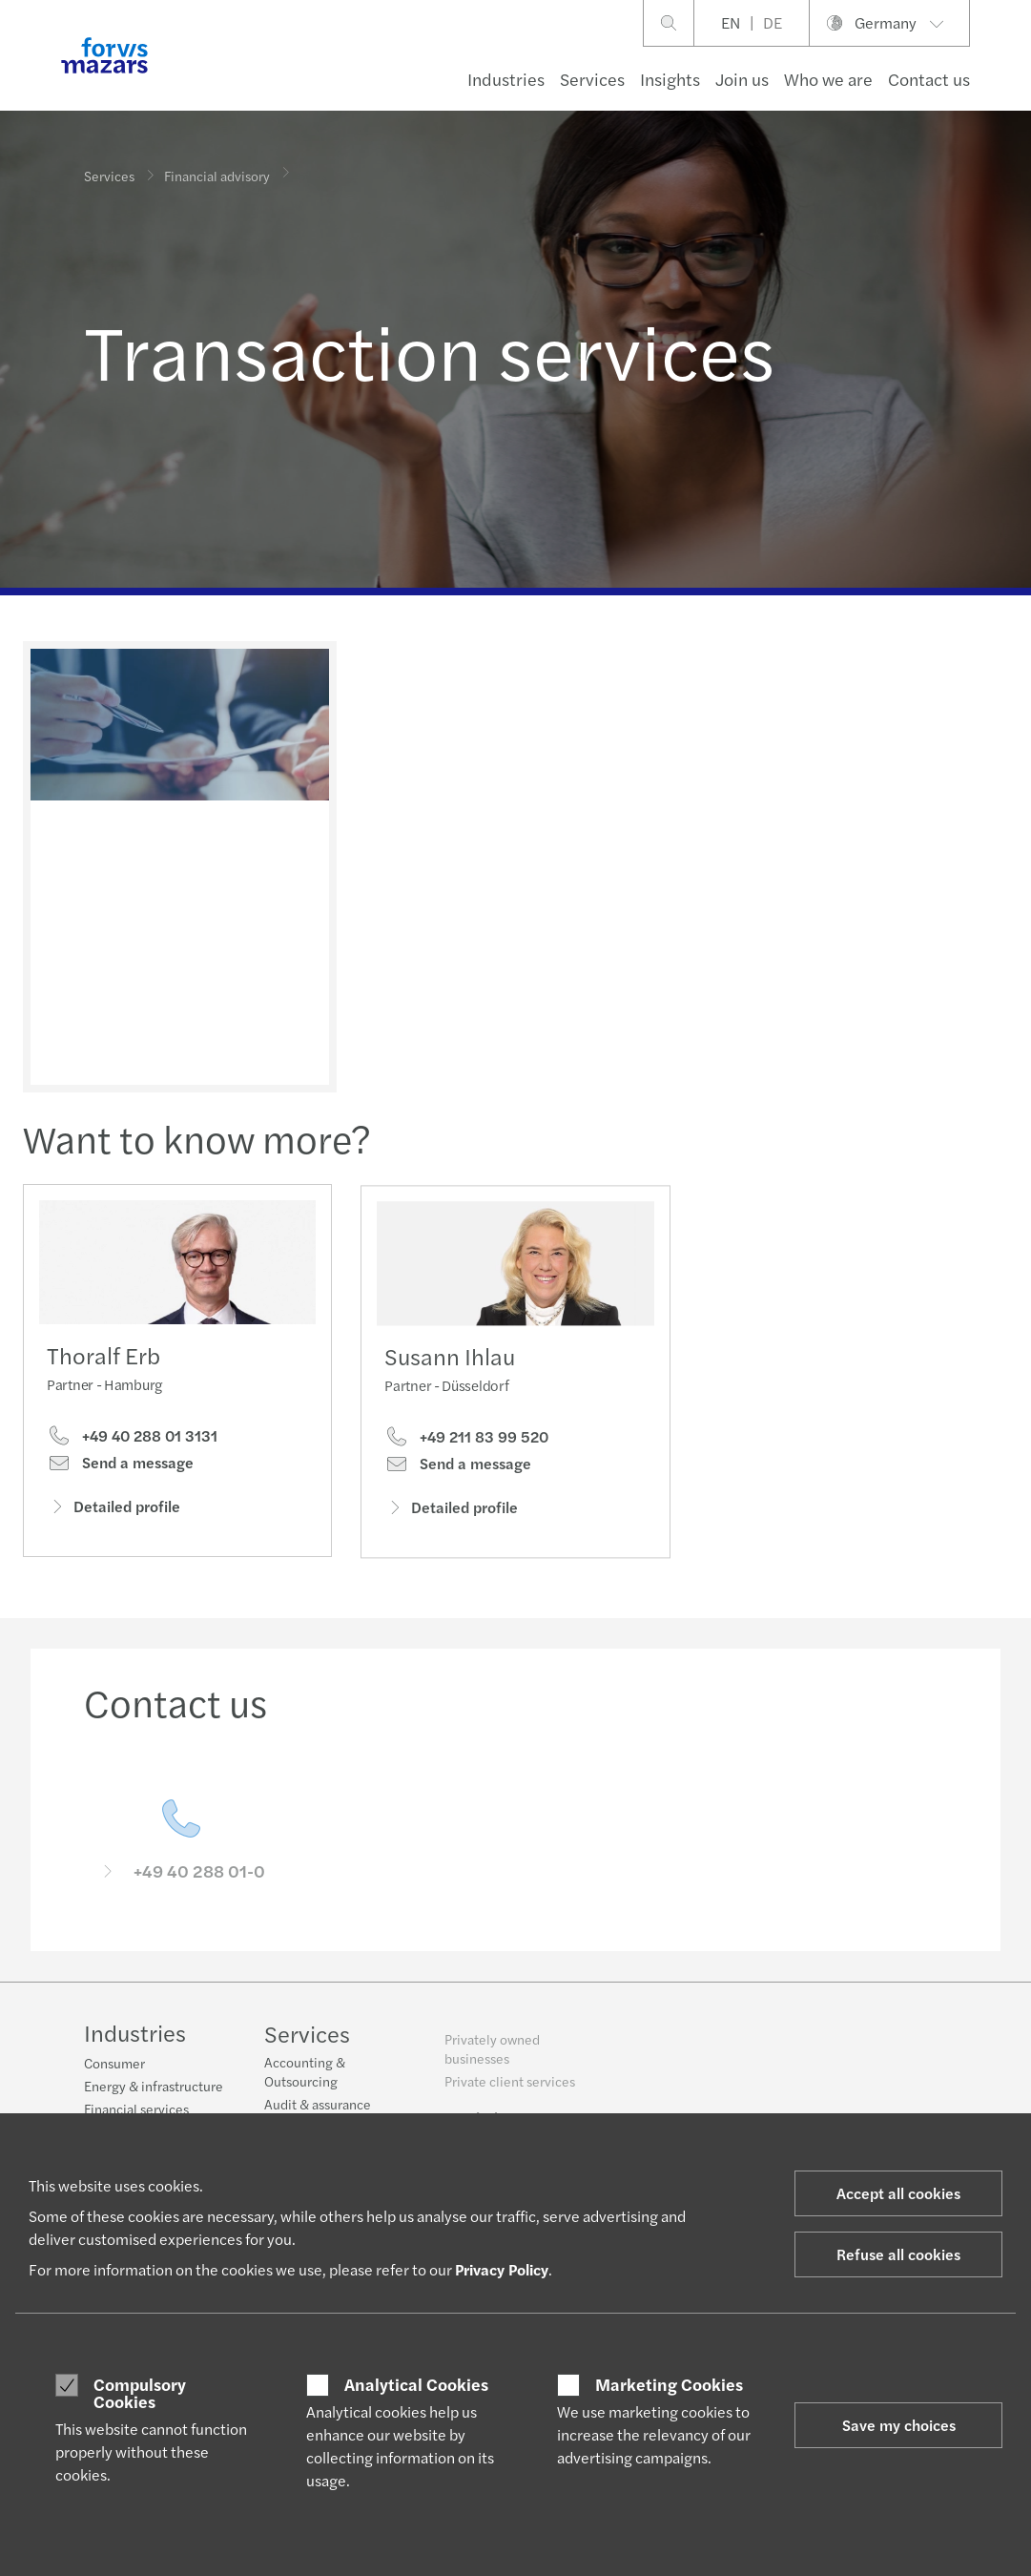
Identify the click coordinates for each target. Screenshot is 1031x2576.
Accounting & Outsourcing (304, 2086)
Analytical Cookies (416, 2384)
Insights (670, 79)
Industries (506, 79)
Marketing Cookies (669, 2384)
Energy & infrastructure (153, 2088)
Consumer (114, 2065)
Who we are (828, 79)
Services (592, 79)
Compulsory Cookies (139, 2392)
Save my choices (899, 2425)
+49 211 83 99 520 (466, 1472)
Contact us (929, 79)
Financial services (136, 2111)
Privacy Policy (501, 2269)
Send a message (120, 1469)
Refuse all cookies (898, 2254)
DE (772, 22)
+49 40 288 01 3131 (132, 1442)
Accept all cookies (898, 2193)
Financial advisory (217, 167)
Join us (742, 79)
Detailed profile (113, 1513)
